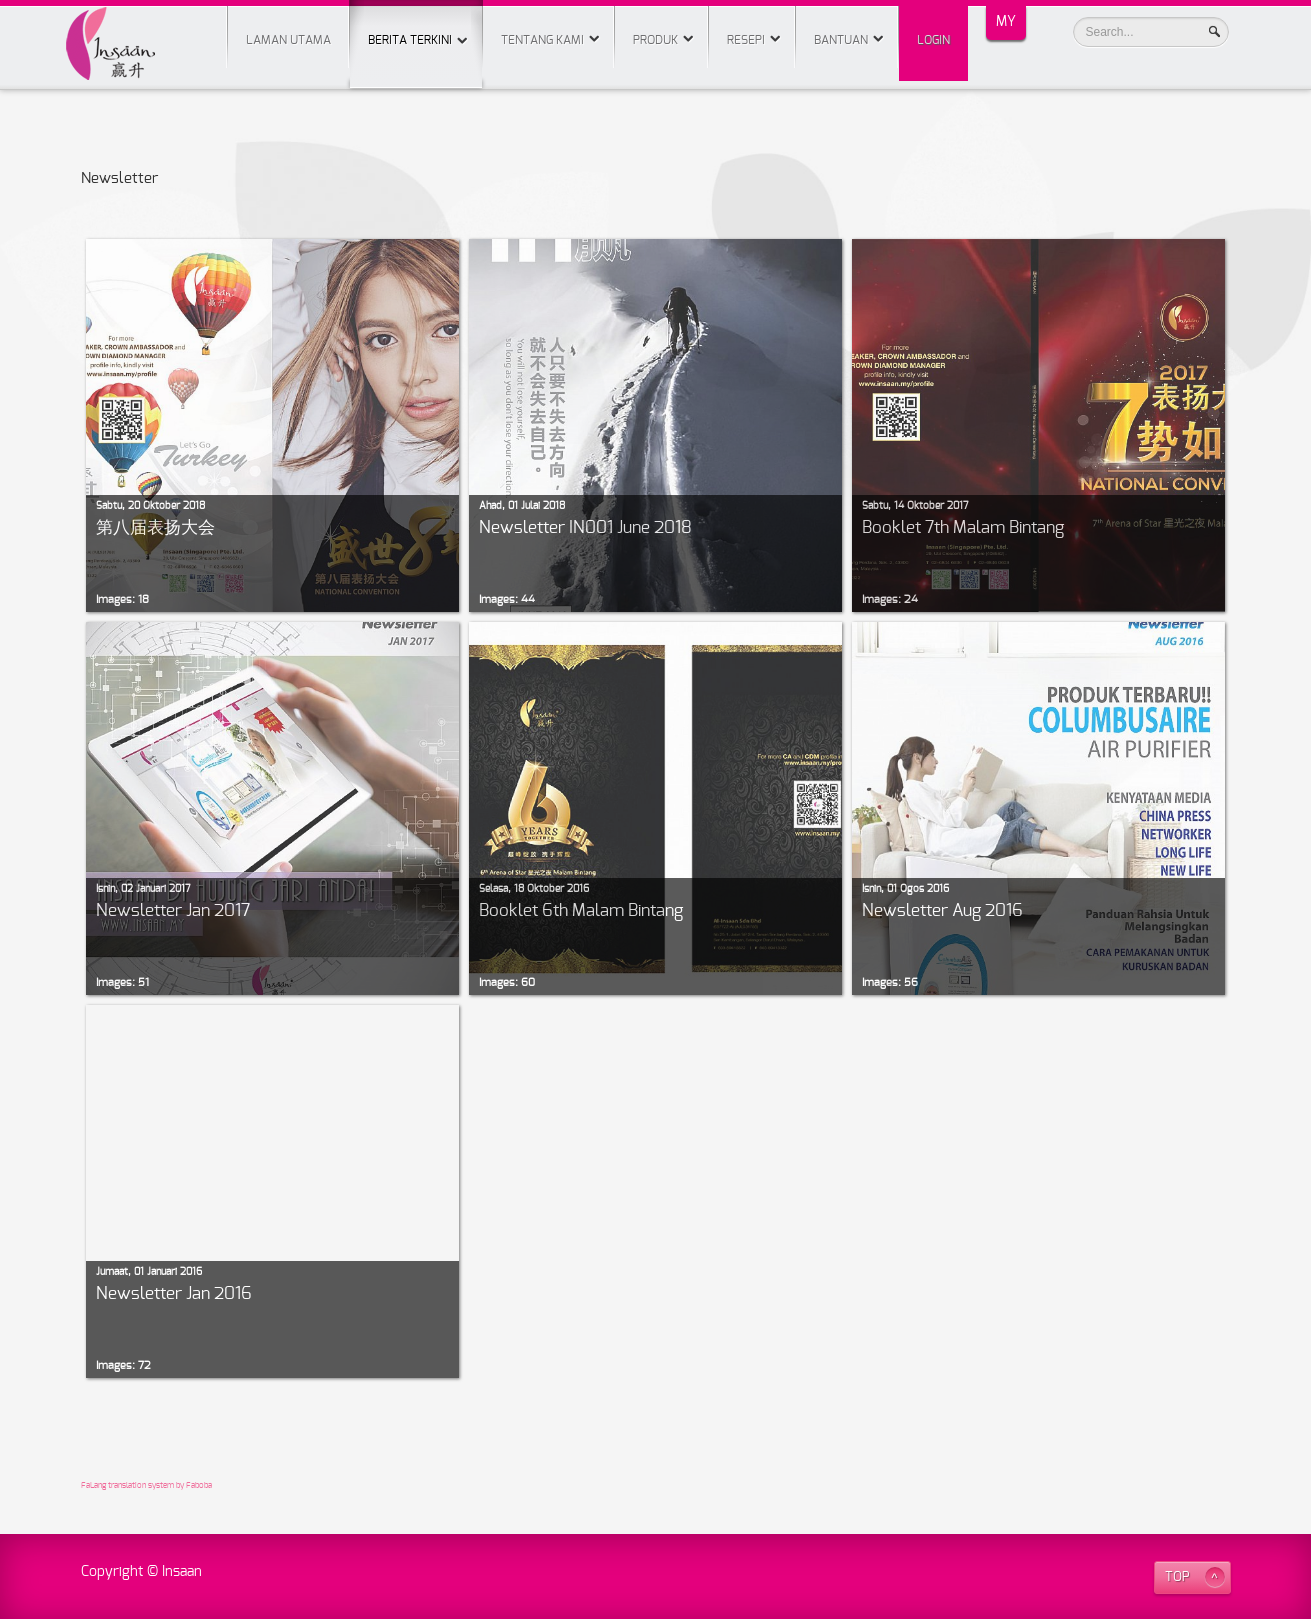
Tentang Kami (542, 40)
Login (933, 40)
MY (1006, 22)
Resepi (746, 40)
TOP (1177, 1577)
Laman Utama (288, 40)
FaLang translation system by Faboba (146, 1486)
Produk (655, 40)
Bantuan (841, 40)
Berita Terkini (416, 23)
